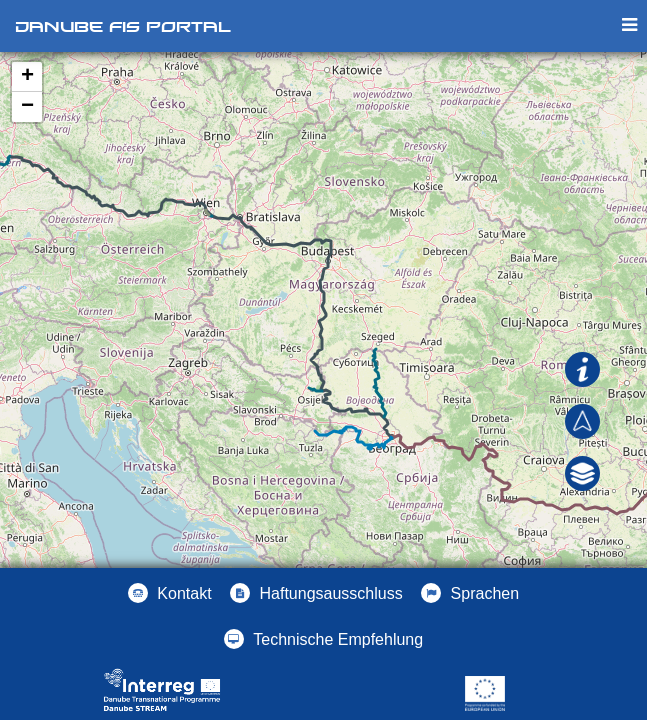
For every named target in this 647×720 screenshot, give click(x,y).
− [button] (27, 107)
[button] (582, 472)
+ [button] (27, 77)
